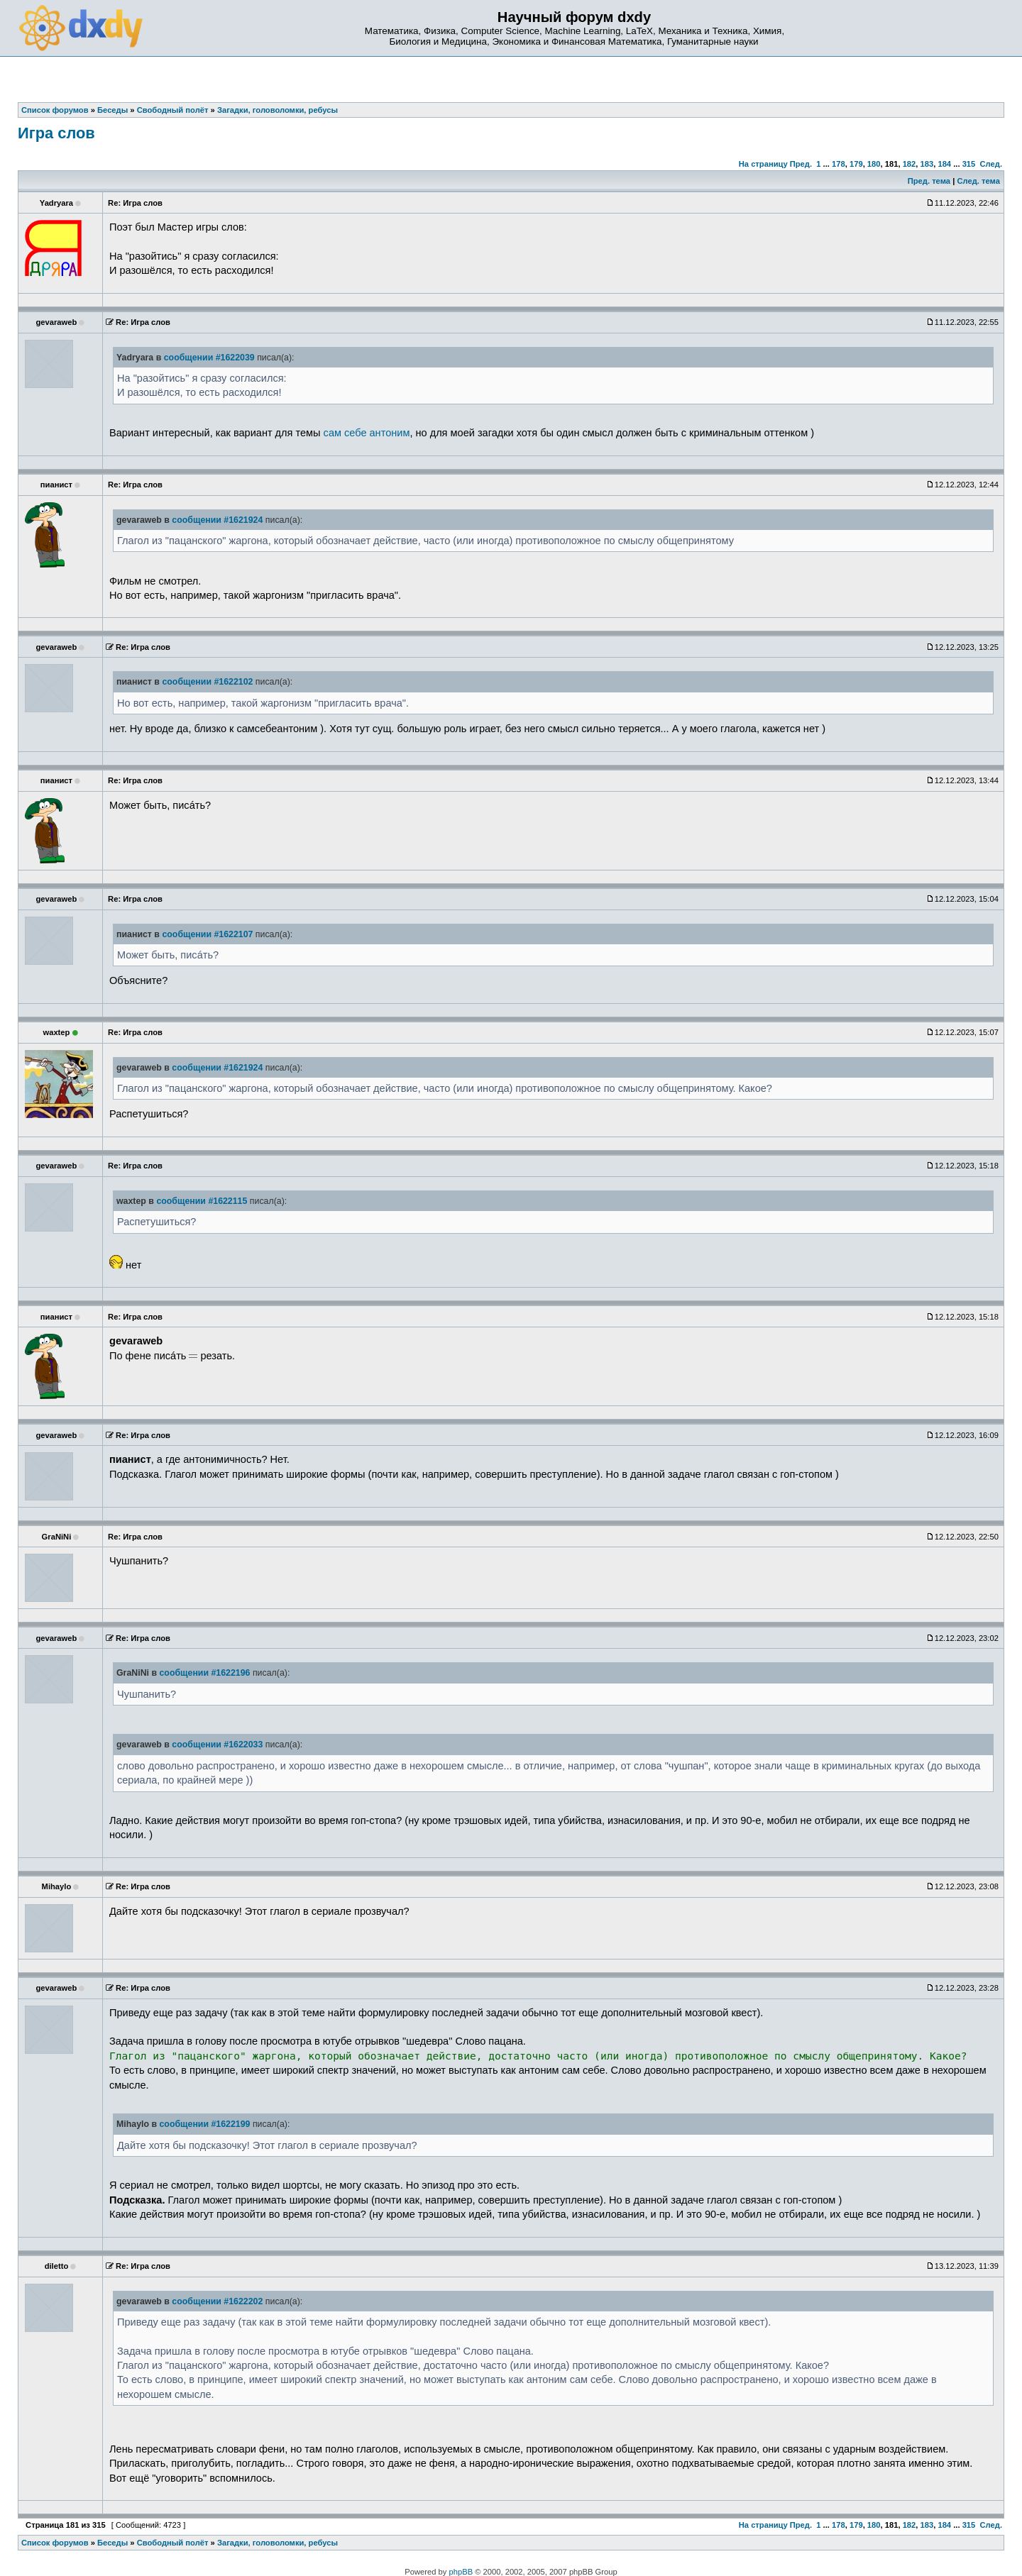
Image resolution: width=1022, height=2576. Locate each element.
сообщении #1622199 (204, 2124)
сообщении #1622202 (217, 2301)
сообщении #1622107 (207, 934)
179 (856, 164)
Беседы (112, 2542)
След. (991, 164)
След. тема (978, 181)
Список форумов (55, 2542)
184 (944, 164)
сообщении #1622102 (207, 682)
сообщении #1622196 (204, 1673)
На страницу (763, 164)
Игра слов (56, 133)
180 (874, 164)
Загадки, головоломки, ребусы (277, 2542)
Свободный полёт (173, 2542)
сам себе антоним (367, 432)
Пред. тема (929, 181)
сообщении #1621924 (217, 520)
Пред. (801, 164)
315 (969, 164)
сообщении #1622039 (209, 358)
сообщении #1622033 (217, 1744)
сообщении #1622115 (201, 1201)
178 (838, 164)
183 (927, 164)
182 (909, 164)
